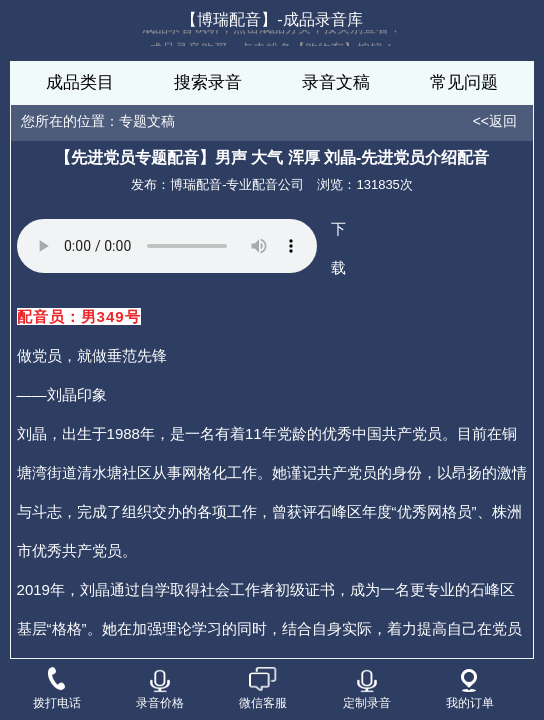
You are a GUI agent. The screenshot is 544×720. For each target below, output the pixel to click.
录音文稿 (336, 82)
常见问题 (464, 82)
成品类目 (80, 82)
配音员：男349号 (79, 316)
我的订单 (470, 689)
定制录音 (367, 689)
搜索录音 (208, 82)
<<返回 (495, 121)
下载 (338, 248)
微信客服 (263, 690)
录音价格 (160, 689)
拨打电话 (57, 690)
